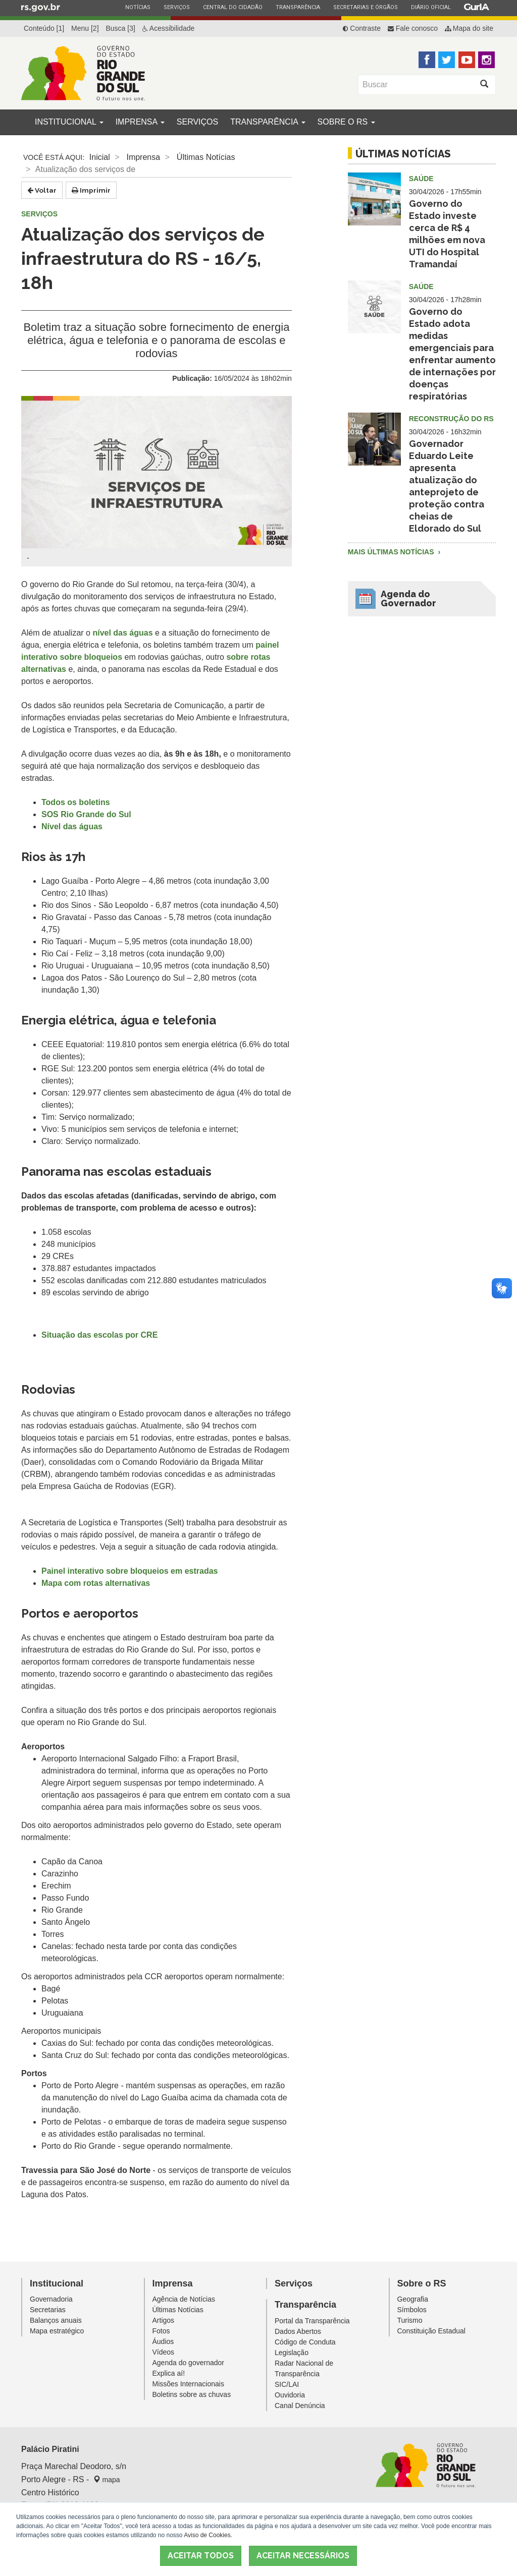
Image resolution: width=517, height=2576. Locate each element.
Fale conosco (413, 28)
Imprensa (140, 122)
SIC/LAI (287, 2384)
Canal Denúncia (300, 2405)
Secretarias (48, 2310)
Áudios (163, 2341)
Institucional (69, 122)
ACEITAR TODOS (201, 2555)
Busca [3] (120, 28)
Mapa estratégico (57, 2331)
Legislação (291, 2353)
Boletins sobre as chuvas (191, 2394)
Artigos (163, 2320)
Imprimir (91, 190)
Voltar (42, 190)
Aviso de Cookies (207, 2535)
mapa (106, 2480)
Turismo (410, 2320)
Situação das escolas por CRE (99, 1335)
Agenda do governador (188, 2363)
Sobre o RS (346, 122)
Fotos (161, 2331)
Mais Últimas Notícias (392, 552)
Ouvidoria (290, 2395)
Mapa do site (469, 28)
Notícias (137, 7)
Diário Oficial (430, 7)
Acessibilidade (168, 28)
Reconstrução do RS (451, 419)
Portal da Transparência (312, 2321)
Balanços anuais (56, 2320)
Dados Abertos (298, 2331)
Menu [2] (84, 28)
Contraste (362, 28)
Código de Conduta (305, 2342)
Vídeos (163, 2352)
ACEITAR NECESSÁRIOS (302, 2555)
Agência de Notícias (184, 2299)
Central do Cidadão (232, 7)
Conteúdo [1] (44, 28)
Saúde (421, 179)
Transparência (297, 7)
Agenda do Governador (408, 598)
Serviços (176, 7)
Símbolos (412, 2310)
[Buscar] (415, 85)
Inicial (99, 157)
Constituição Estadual (431, 2331)
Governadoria (51, 2299)
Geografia (412, 2299)
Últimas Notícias (206, 157)
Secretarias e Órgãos (365, 7)
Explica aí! (168, 2373)
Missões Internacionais (188, 2384)
